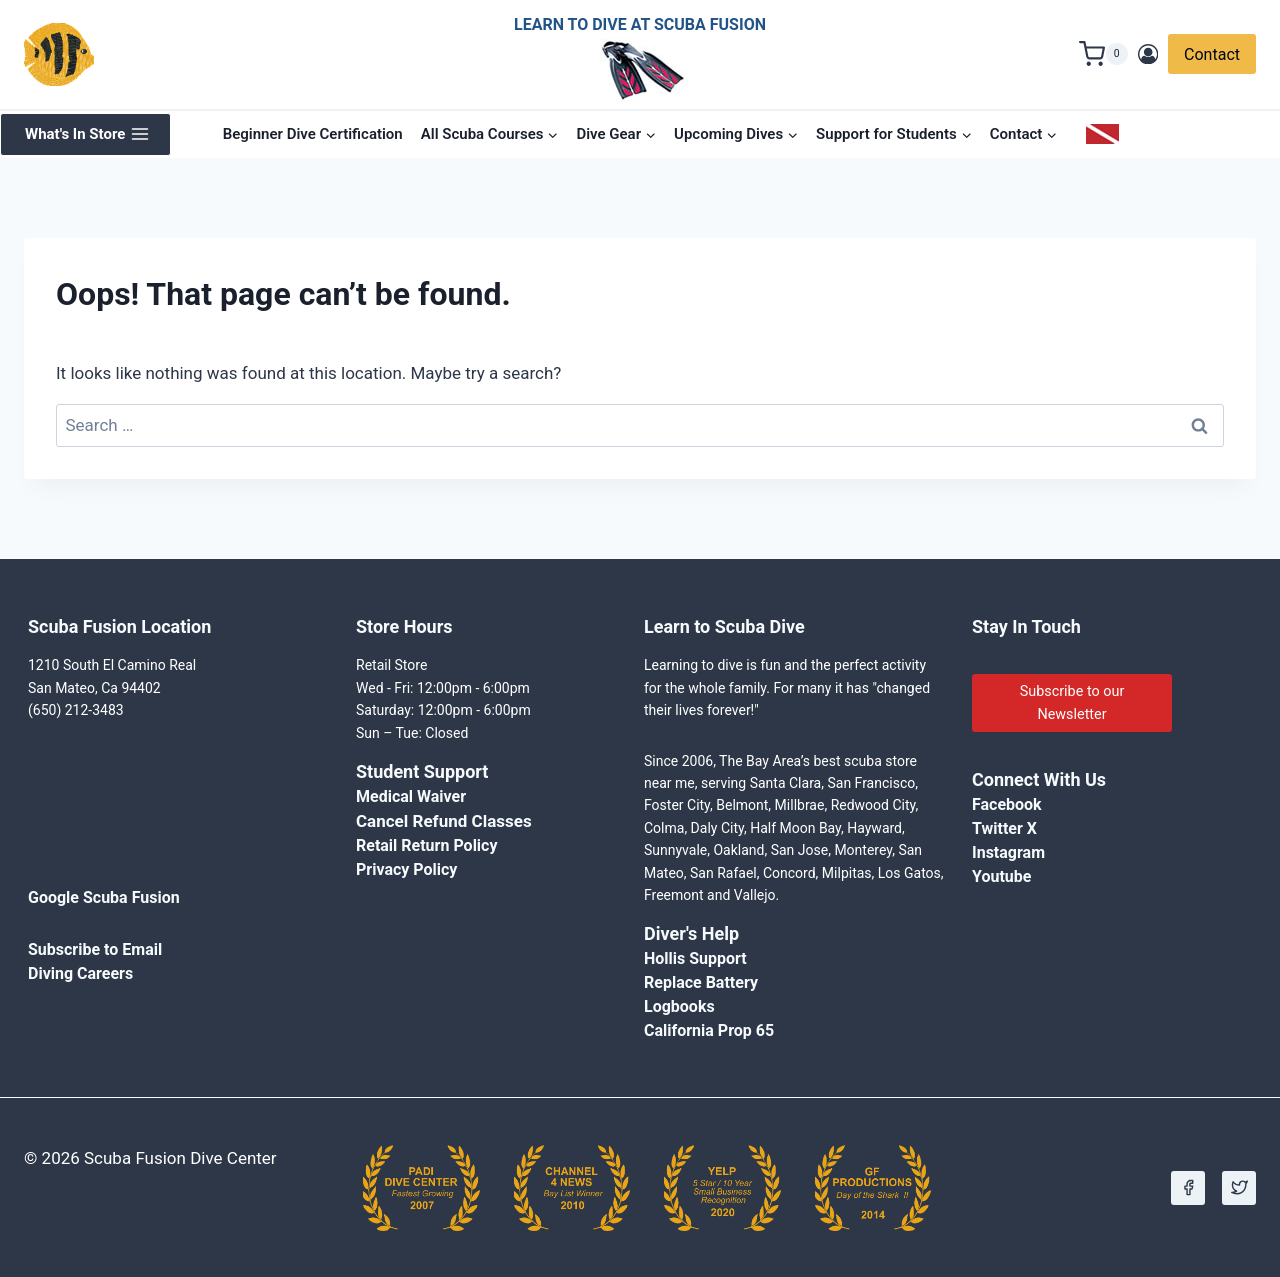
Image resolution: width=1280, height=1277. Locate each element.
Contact (1212, 54)
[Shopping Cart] (1103, 54)
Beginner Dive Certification (313, 134)
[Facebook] (1188, 1188)
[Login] (1148, 54)
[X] (1239, 1188)
